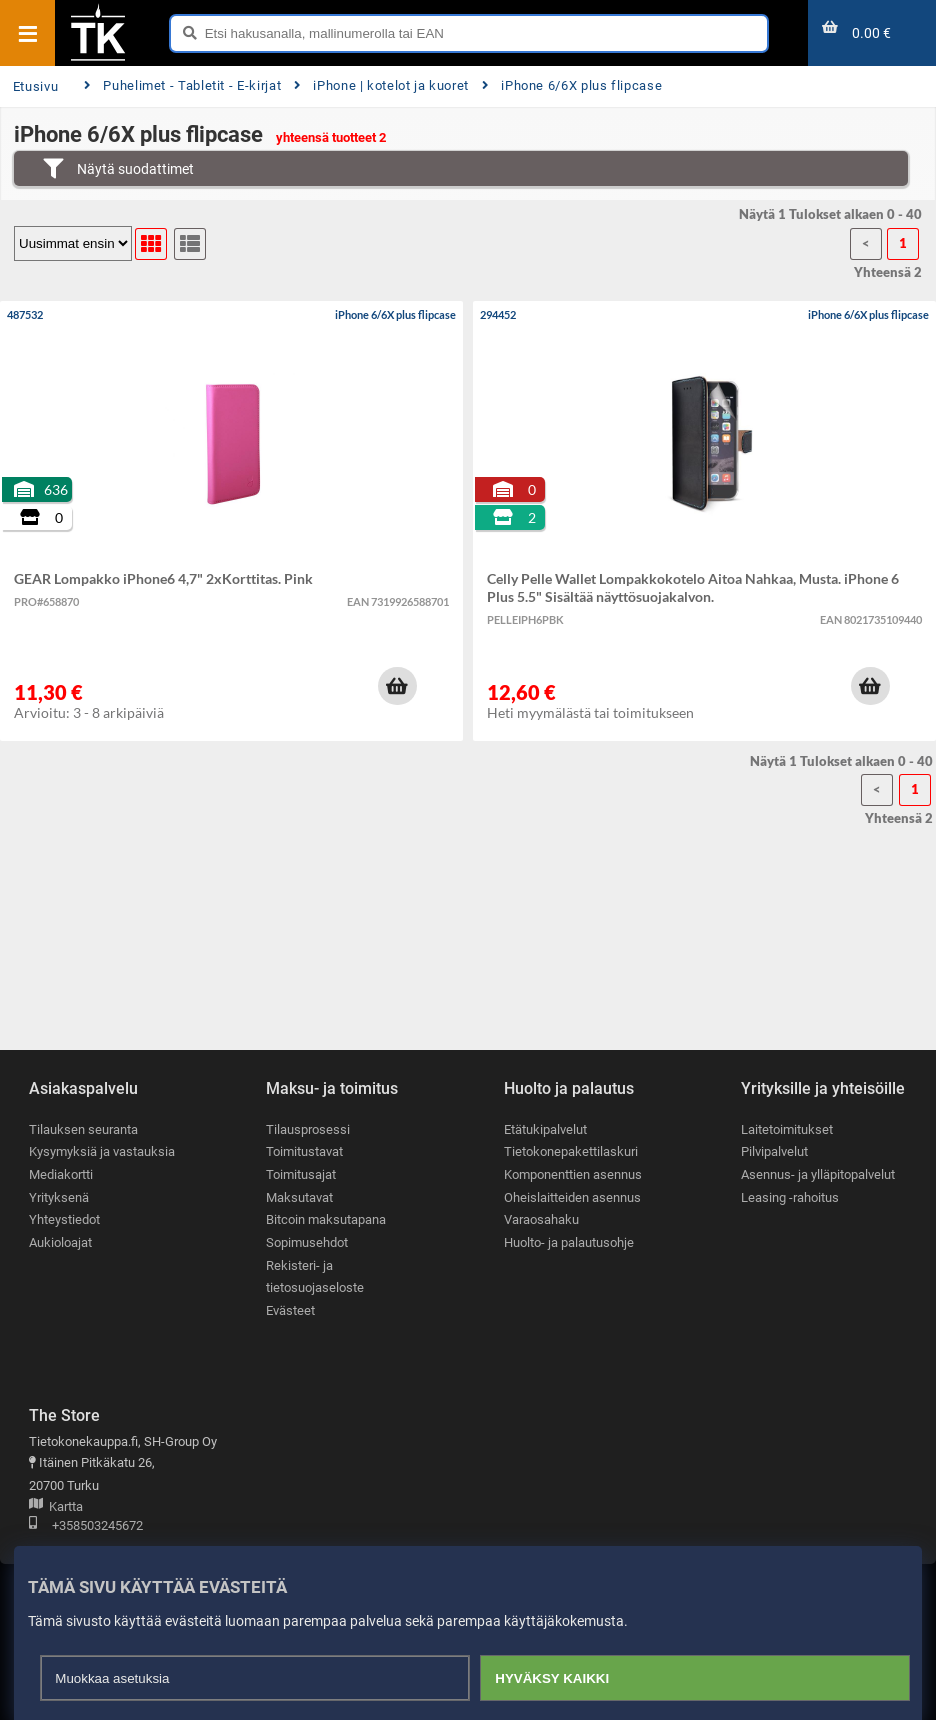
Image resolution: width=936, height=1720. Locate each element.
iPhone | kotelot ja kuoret (381, 85)
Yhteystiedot (64, 1220)
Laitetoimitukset (787, 1129)
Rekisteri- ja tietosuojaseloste (315, 1277)
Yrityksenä (59, 1197)
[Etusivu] (98, 59)
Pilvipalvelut (774, 1152)
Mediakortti (61, 1174)
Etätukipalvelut (545, 1129)
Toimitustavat (304, 1152)
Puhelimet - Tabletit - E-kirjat (182, 85)
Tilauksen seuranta (83, 1129)
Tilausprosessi (308, 1129)
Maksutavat (299, 1197)
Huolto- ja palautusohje (569, 1242)
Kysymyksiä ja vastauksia (102, 1152)
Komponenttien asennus (573, 1174)
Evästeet (290, 1310)
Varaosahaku (541, 1220)
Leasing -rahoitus (790, 1197)
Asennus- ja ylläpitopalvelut (818, 1174)
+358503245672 (86, 1526)
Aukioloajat (60, 1242)
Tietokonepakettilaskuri (571, 1152)
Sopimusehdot (307, 1242)
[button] (397, 686)
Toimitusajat (301, 1174)
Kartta (56, 1507)
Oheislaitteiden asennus (572, 1197)
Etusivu (35, 86)
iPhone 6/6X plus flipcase (572, 85)
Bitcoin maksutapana (326, 1220)
